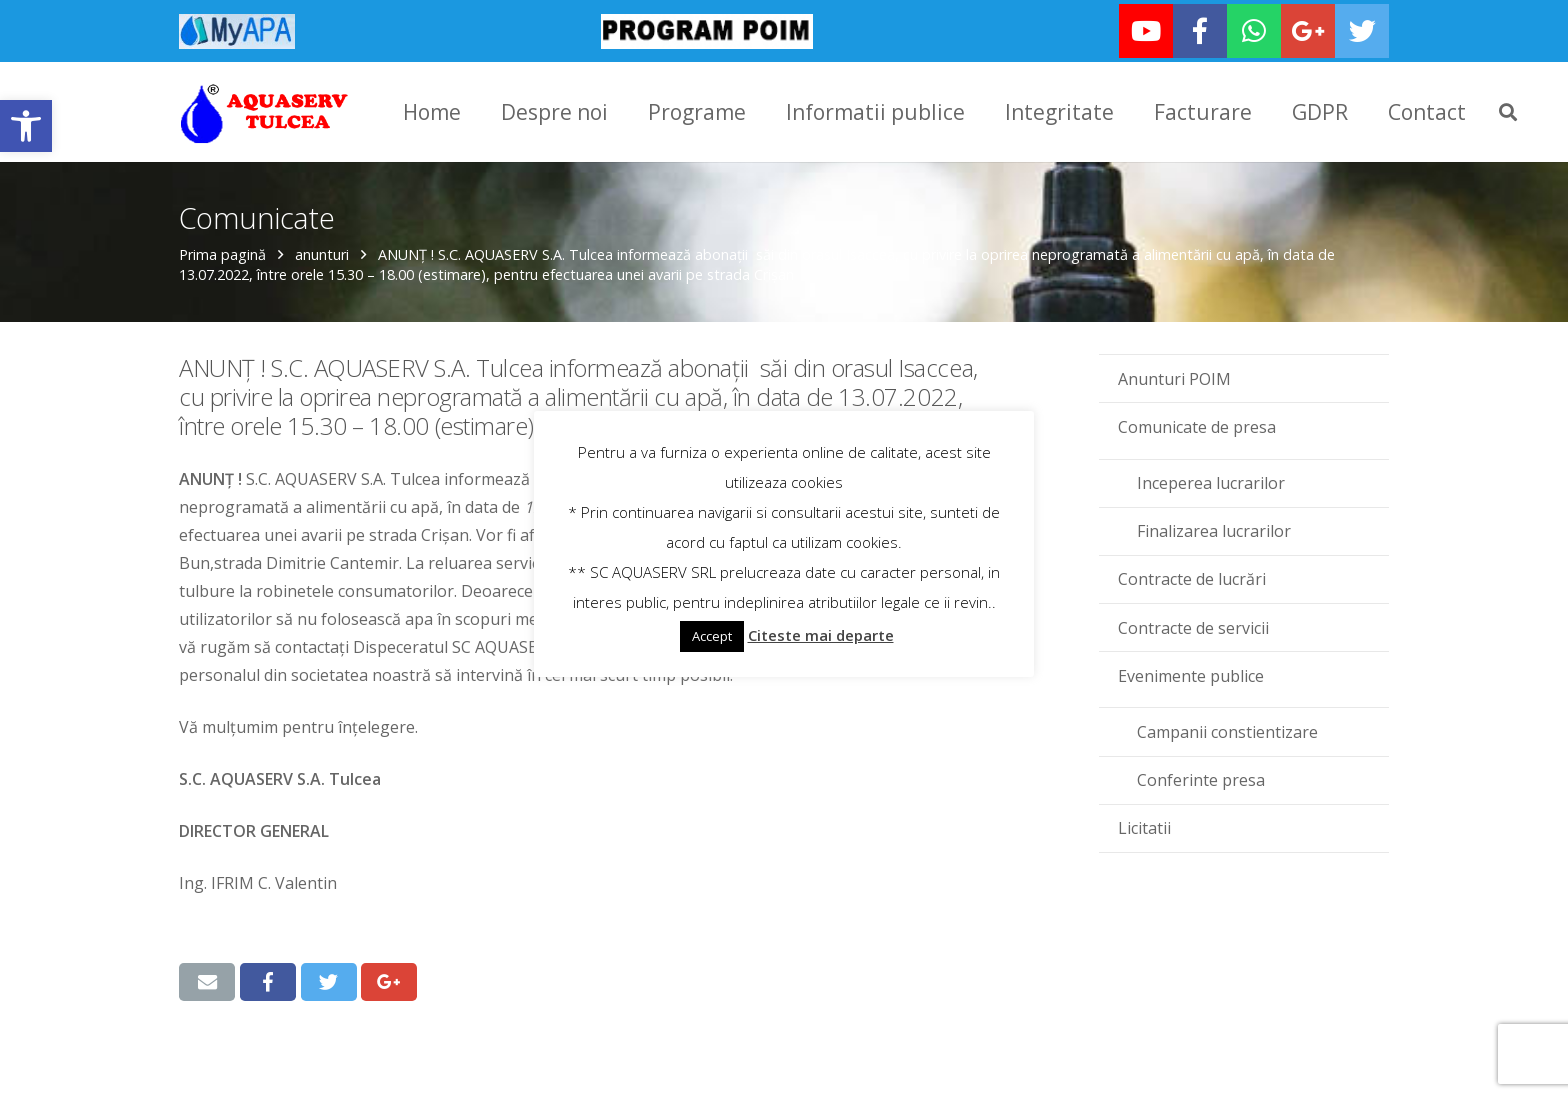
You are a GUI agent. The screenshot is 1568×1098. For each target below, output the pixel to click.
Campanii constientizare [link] (1227, 730)
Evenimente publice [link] (1191, 674)
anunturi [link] (322, 252)
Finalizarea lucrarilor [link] (1214, 529)
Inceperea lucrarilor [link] (1211, 481)
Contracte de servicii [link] (1193, 626)
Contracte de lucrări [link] (1192, 577)
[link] (26, 126)
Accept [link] (712, 636)
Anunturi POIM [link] (1174, 377)
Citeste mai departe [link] (821, 635)
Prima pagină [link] (222, 252)
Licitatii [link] (1144, 826)
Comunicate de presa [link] (1197, 425)
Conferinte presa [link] (1201, 778)
